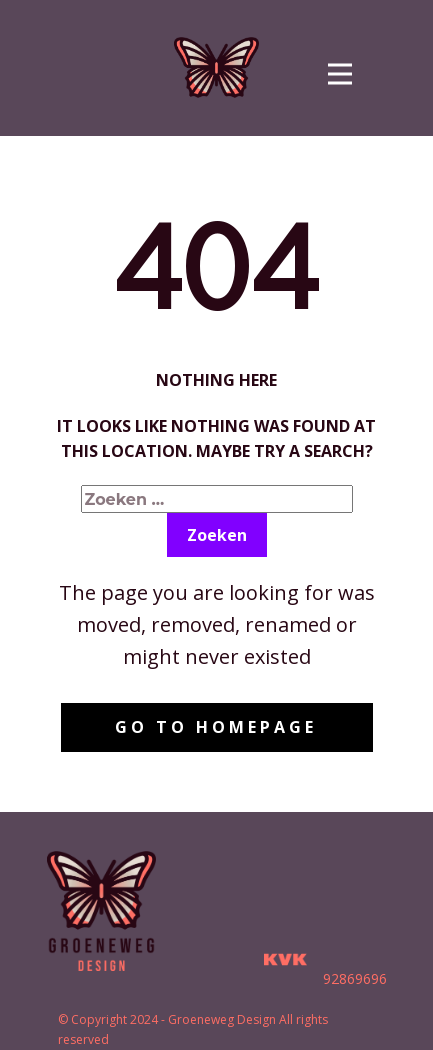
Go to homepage (216, 727)
